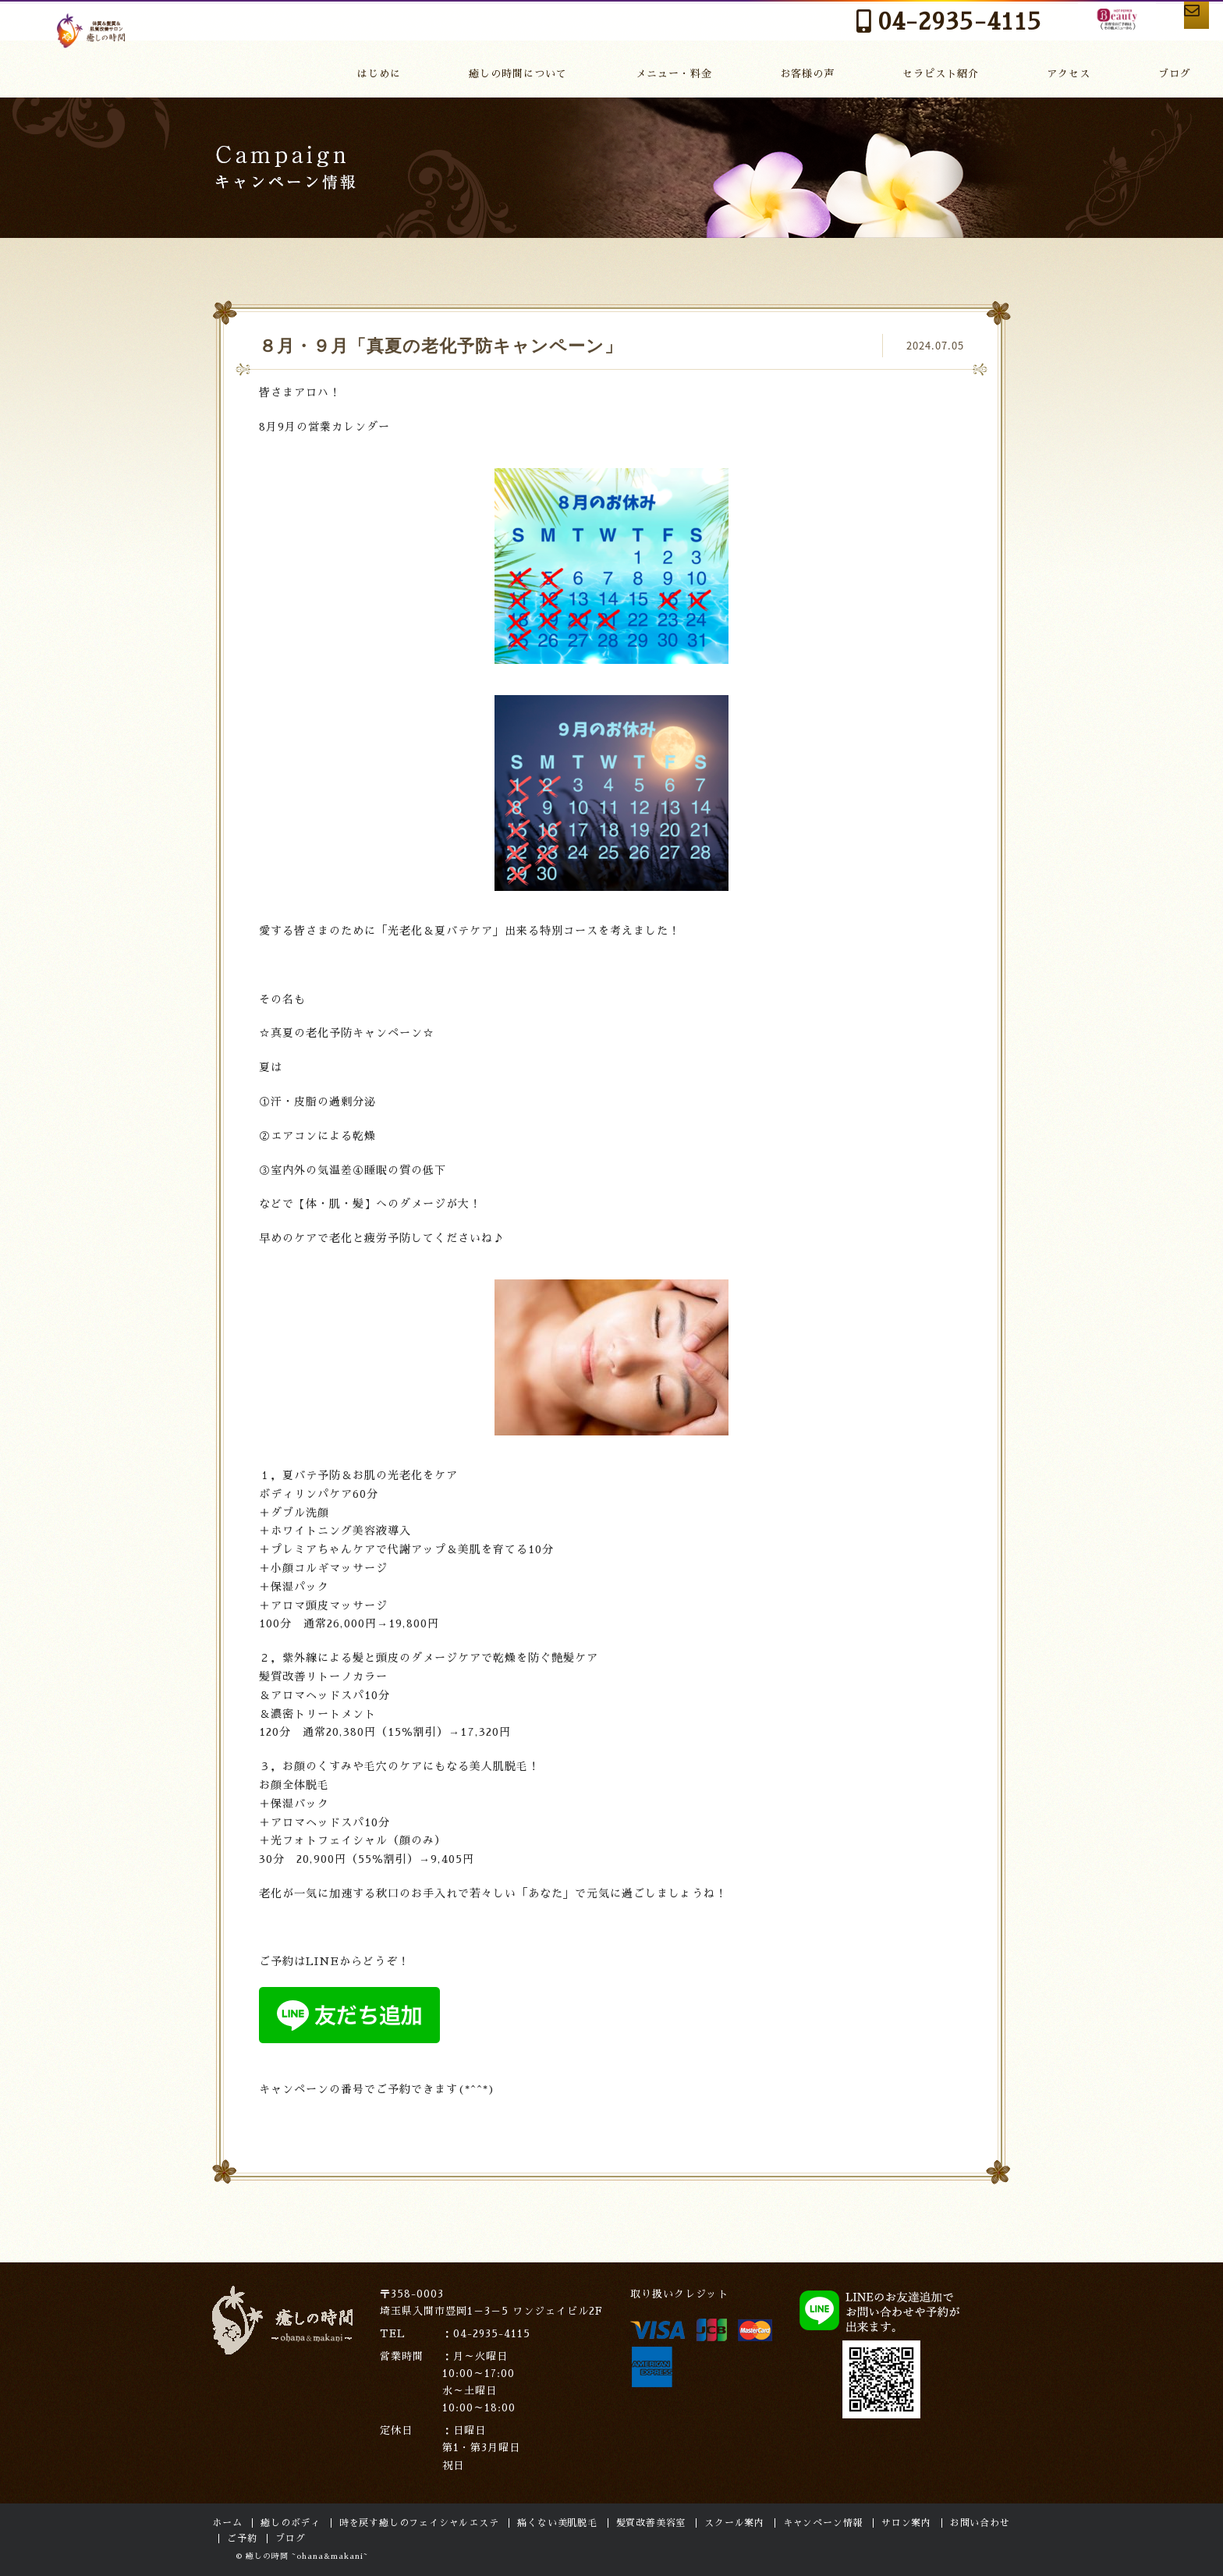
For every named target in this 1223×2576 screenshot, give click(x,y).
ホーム (227, 2523)
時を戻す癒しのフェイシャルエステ (419, 2523)
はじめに (411, 72)
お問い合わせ (1149, 25)
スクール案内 (734, 2523)
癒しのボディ (291, 2523)
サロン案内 (906, 2523)
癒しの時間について (547, 72)
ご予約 (242, 2538)
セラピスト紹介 (960, 72)
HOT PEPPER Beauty (996, 30)
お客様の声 (832, 72)
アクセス (1082, 72)
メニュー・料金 (703, 72)
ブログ (1178, 72)
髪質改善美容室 (651, 2523)
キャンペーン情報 (823, 2523)
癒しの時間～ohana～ (93, 47)
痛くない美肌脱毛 (557, 2523)
